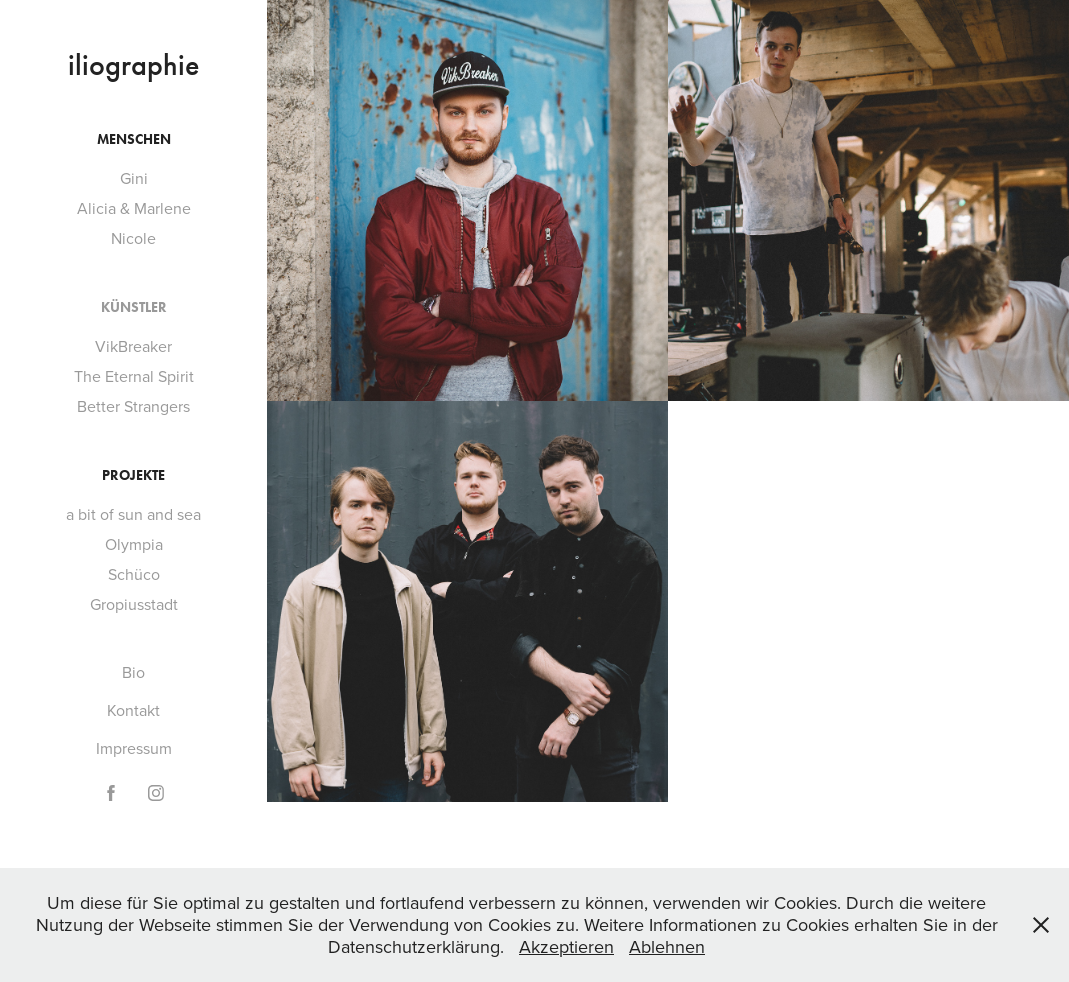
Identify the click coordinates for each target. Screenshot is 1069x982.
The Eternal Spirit (134, 376)
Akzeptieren (566, 946)
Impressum (134, 748)
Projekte (133, 475)
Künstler (134, 307)
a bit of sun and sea (133, 514)
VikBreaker (133, 346)
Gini (134, 178)
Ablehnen (667, 946)
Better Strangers (133, 406)
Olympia (134, 544)
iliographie (133, 65)
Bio (133, 672)
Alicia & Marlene (134, 208)
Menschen (134, 139)
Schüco (134, 574)
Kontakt (133, 710)
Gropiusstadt (134, 604)
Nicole (133, 238)
